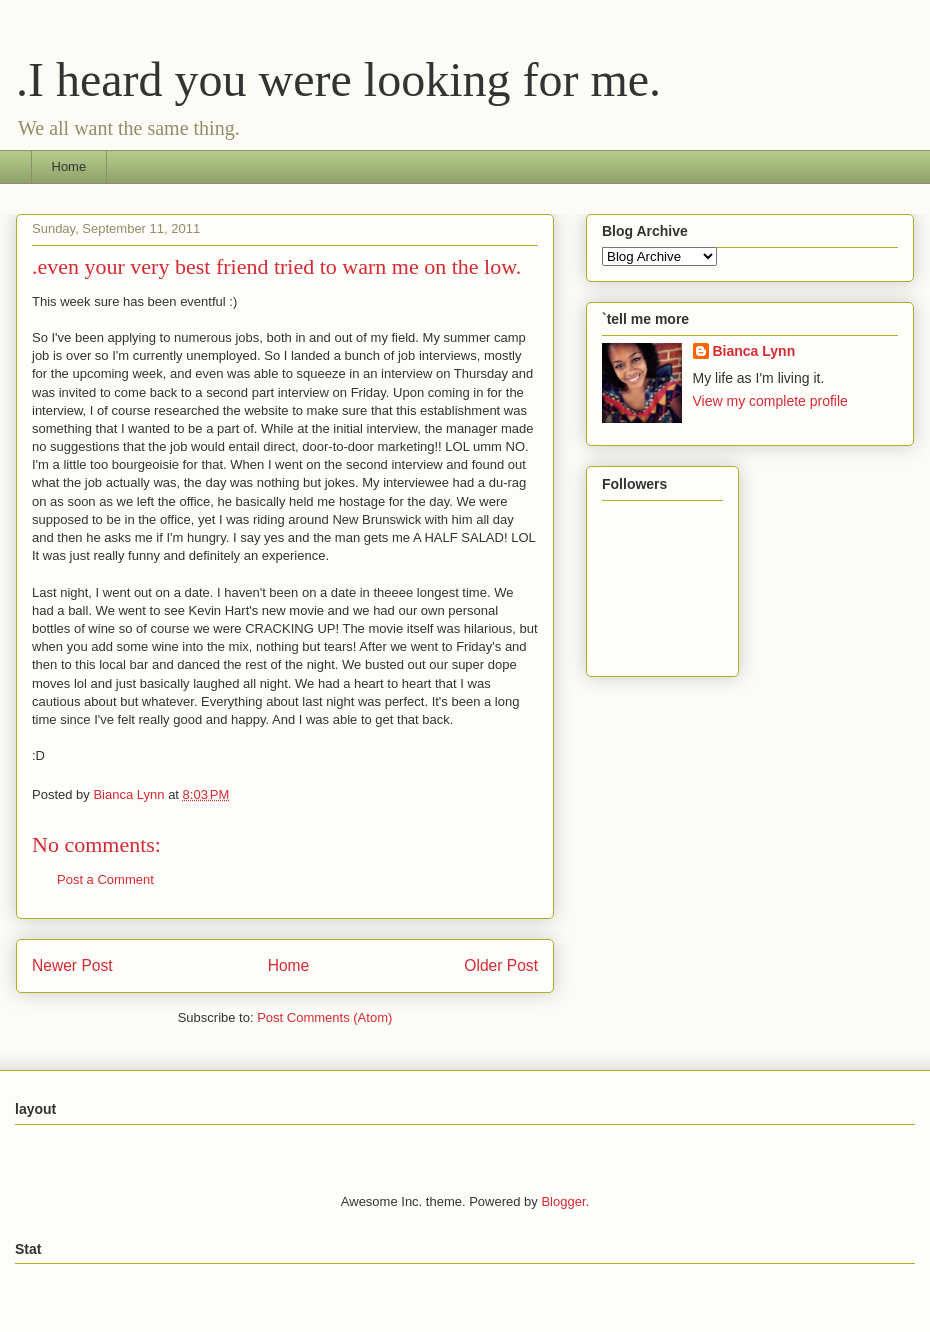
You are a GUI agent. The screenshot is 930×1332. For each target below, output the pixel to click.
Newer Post (72, 965)
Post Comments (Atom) (324, 1017)
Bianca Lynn (754, 351)
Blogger (563, 1201)
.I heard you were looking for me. (338, 79)
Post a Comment (105, 879)
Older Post (501, 965)
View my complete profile (770, 401)
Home (69, 166)
